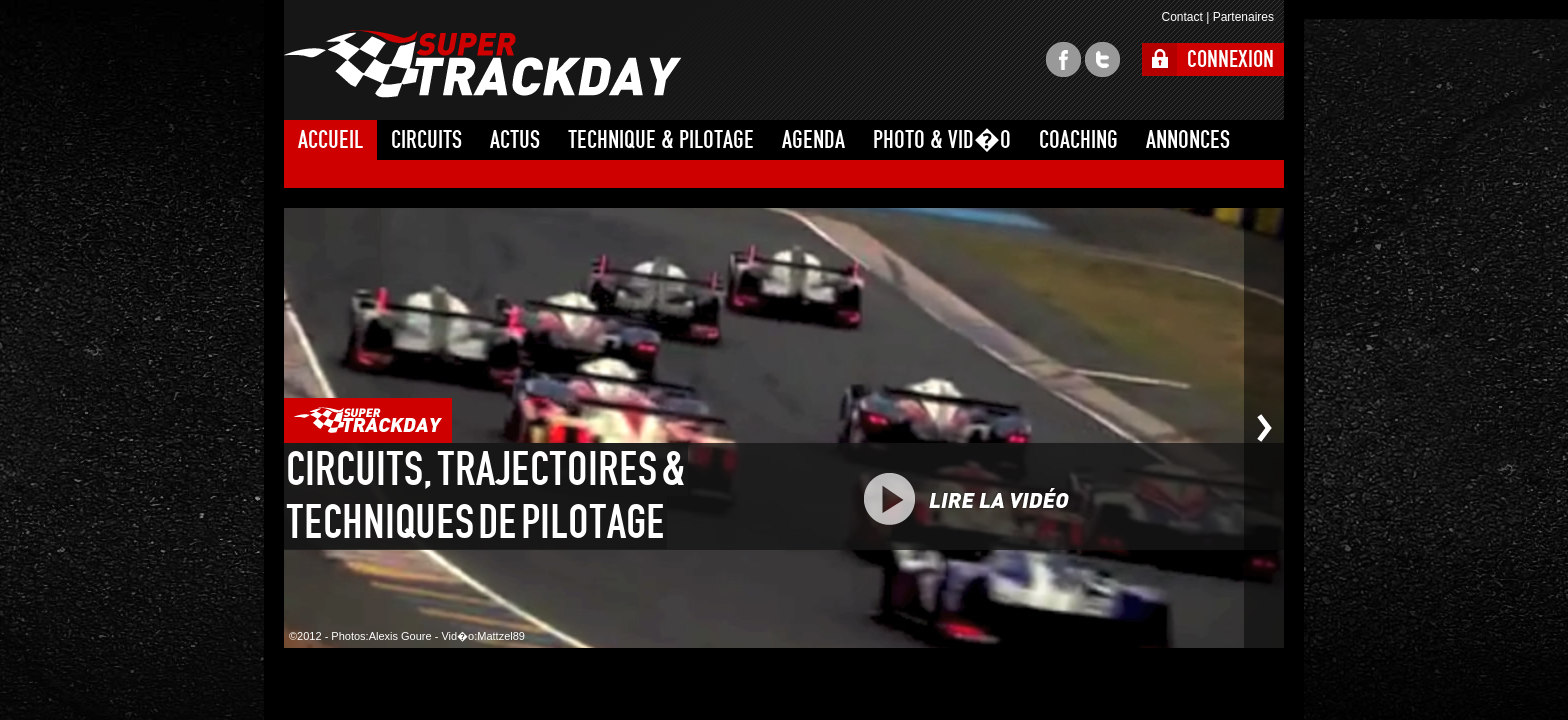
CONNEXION (1230, 59)
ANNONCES (1188, 140)
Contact (1181, 17)
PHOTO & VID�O (942, 140)
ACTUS (515, 140)
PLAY (1011, 499)
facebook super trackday (1063, 59)
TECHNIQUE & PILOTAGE (661, 140)
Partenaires (1243, 17)
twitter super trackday (1102, 59)
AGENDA (813, 140)
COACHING (1078, 140)
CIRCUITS (426, 140)
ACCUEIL (330, 140)
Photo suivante (1264, 428)
